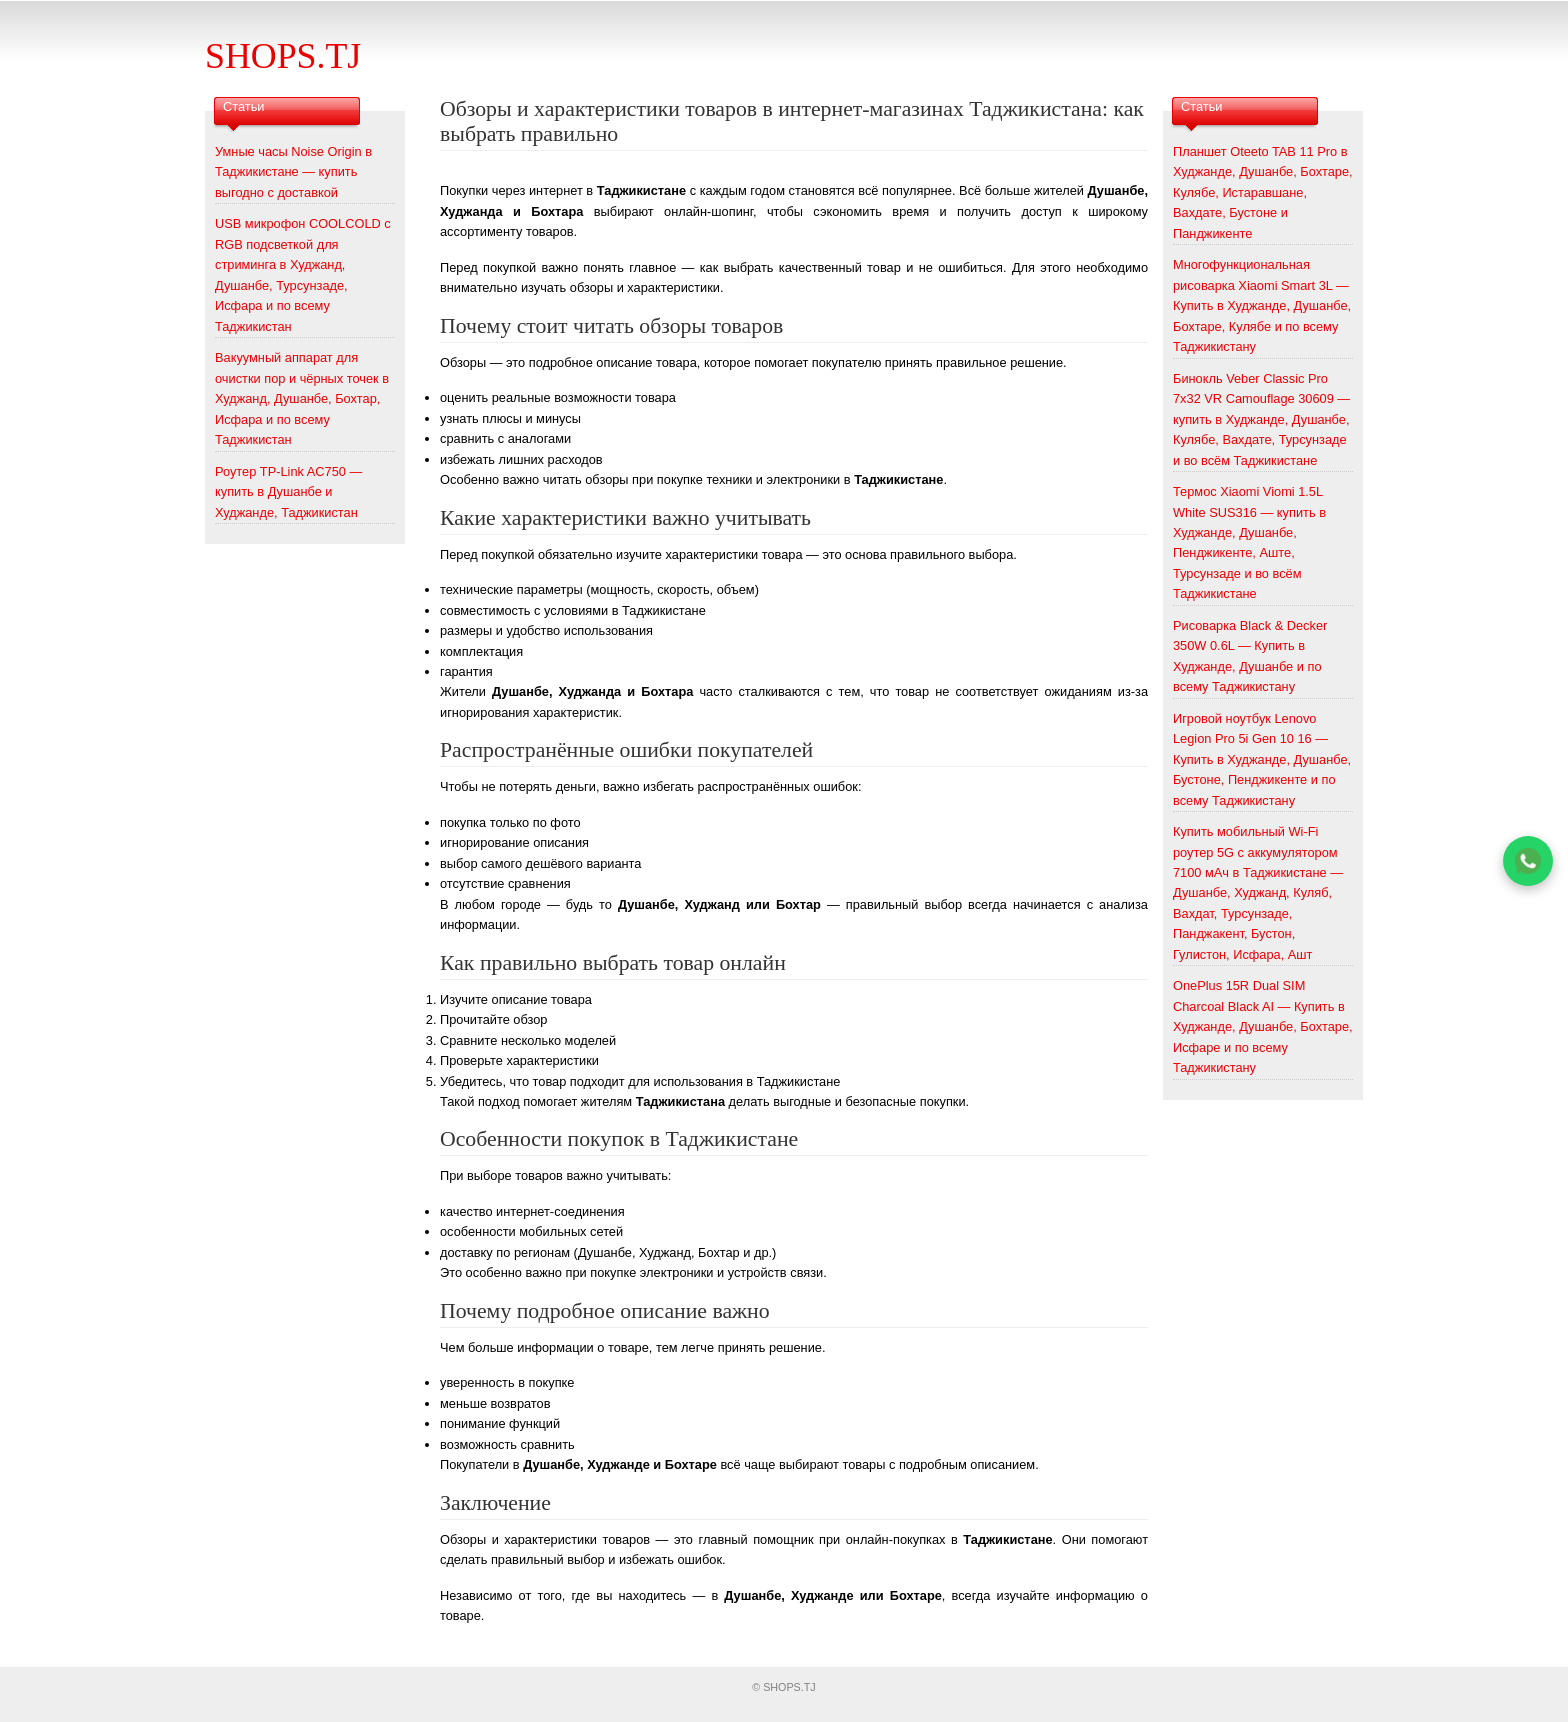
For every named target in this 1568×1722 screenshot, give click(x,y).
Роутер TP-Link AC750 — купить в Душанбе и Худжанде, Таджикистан (288, 492)
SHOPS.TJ (283, 56)
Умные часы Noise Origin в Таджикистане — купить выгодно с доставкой (293, 172)
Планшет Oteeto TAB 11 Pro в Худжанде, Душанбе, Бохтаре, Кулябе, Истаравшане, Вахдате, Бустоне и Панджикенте (1263, 192)
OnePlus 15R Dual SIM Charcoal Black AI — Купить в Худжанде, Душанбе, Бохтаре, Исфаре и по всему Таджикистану (1263, 1026)
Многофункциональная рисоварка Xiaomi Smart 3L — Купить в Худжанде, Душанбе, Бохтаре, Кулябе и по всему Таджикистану (1262, 305)
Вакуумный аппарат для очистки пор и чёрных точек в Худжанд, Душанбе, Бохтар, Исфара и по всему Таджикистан (302, 398)
